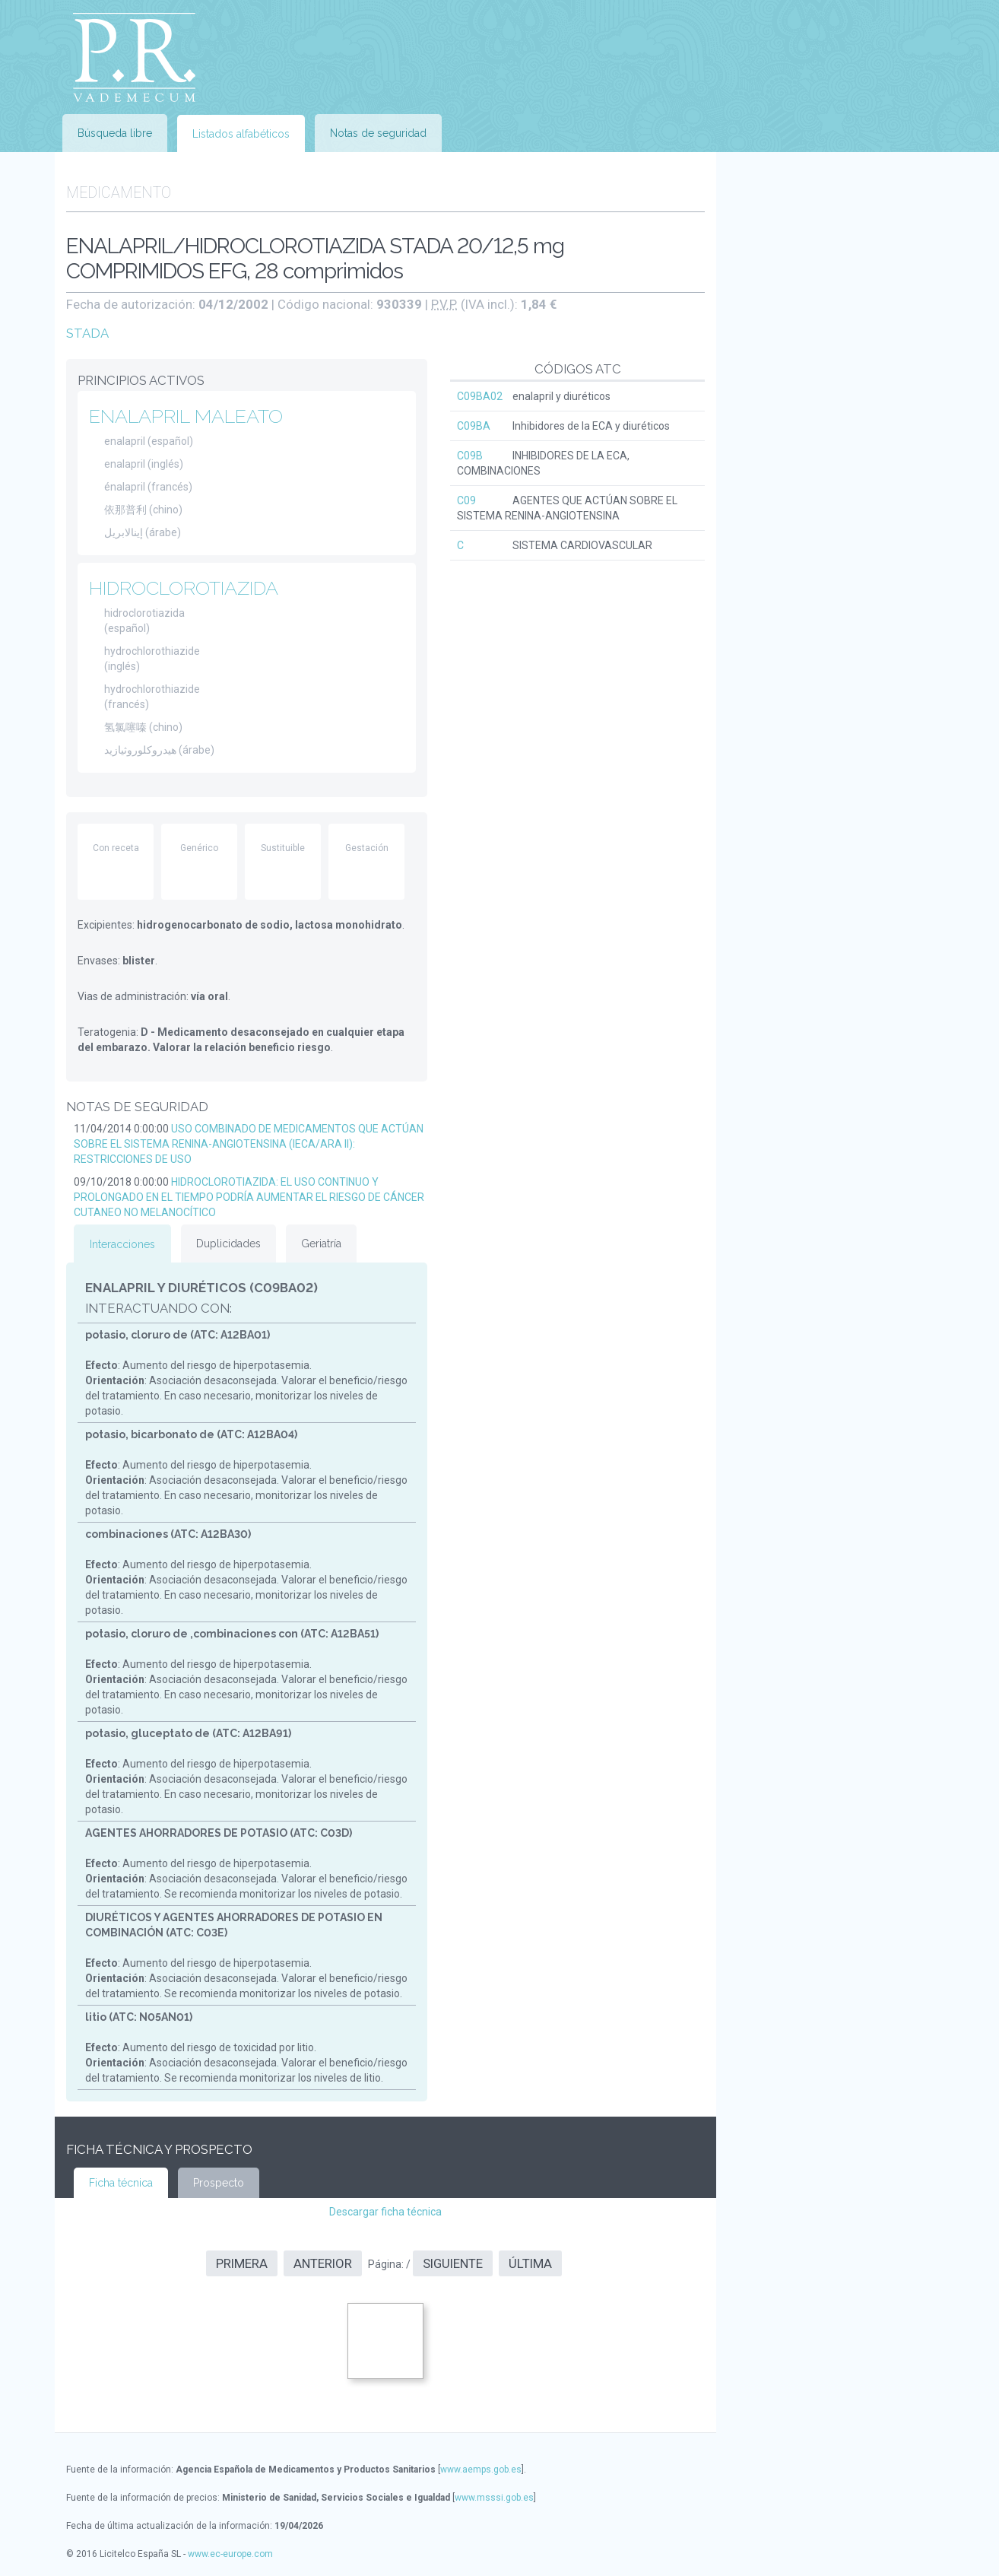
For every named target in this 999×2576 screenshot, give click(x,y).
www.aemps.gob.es (481, 2469)
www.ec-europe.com (230, 2554)
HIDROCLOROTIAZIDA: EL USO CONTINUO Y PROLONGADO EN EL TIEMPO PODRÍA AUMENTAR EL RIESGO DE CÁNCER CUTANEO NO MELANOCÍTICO (249, 1197)
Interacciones (122, 1244)
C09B (470, 455)
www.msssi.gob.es (494, 2497)
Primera (242, 2263)
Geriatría (321, 1243)
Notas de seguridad (378, 133)
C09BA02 (480, 396)
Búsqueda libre (115, 133)
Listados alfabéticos (241, 134)
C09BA (473, 426)
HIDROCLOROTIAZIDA (183, 588)
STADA (87, 333)
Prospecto (218, 2183)
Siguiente (453, 2263)
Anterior (322, 2263)
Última (530, 2263)
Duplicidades (228, 1243)
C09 (466, 500)
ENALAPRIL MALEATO (186, 416)
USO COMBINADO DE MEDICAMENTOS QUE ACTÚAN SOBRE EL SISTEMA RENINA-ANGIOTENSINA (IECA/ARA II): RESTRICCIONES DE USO (248, 1144)
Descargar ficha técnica (385, 2212)
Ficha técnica (121, 2183)
